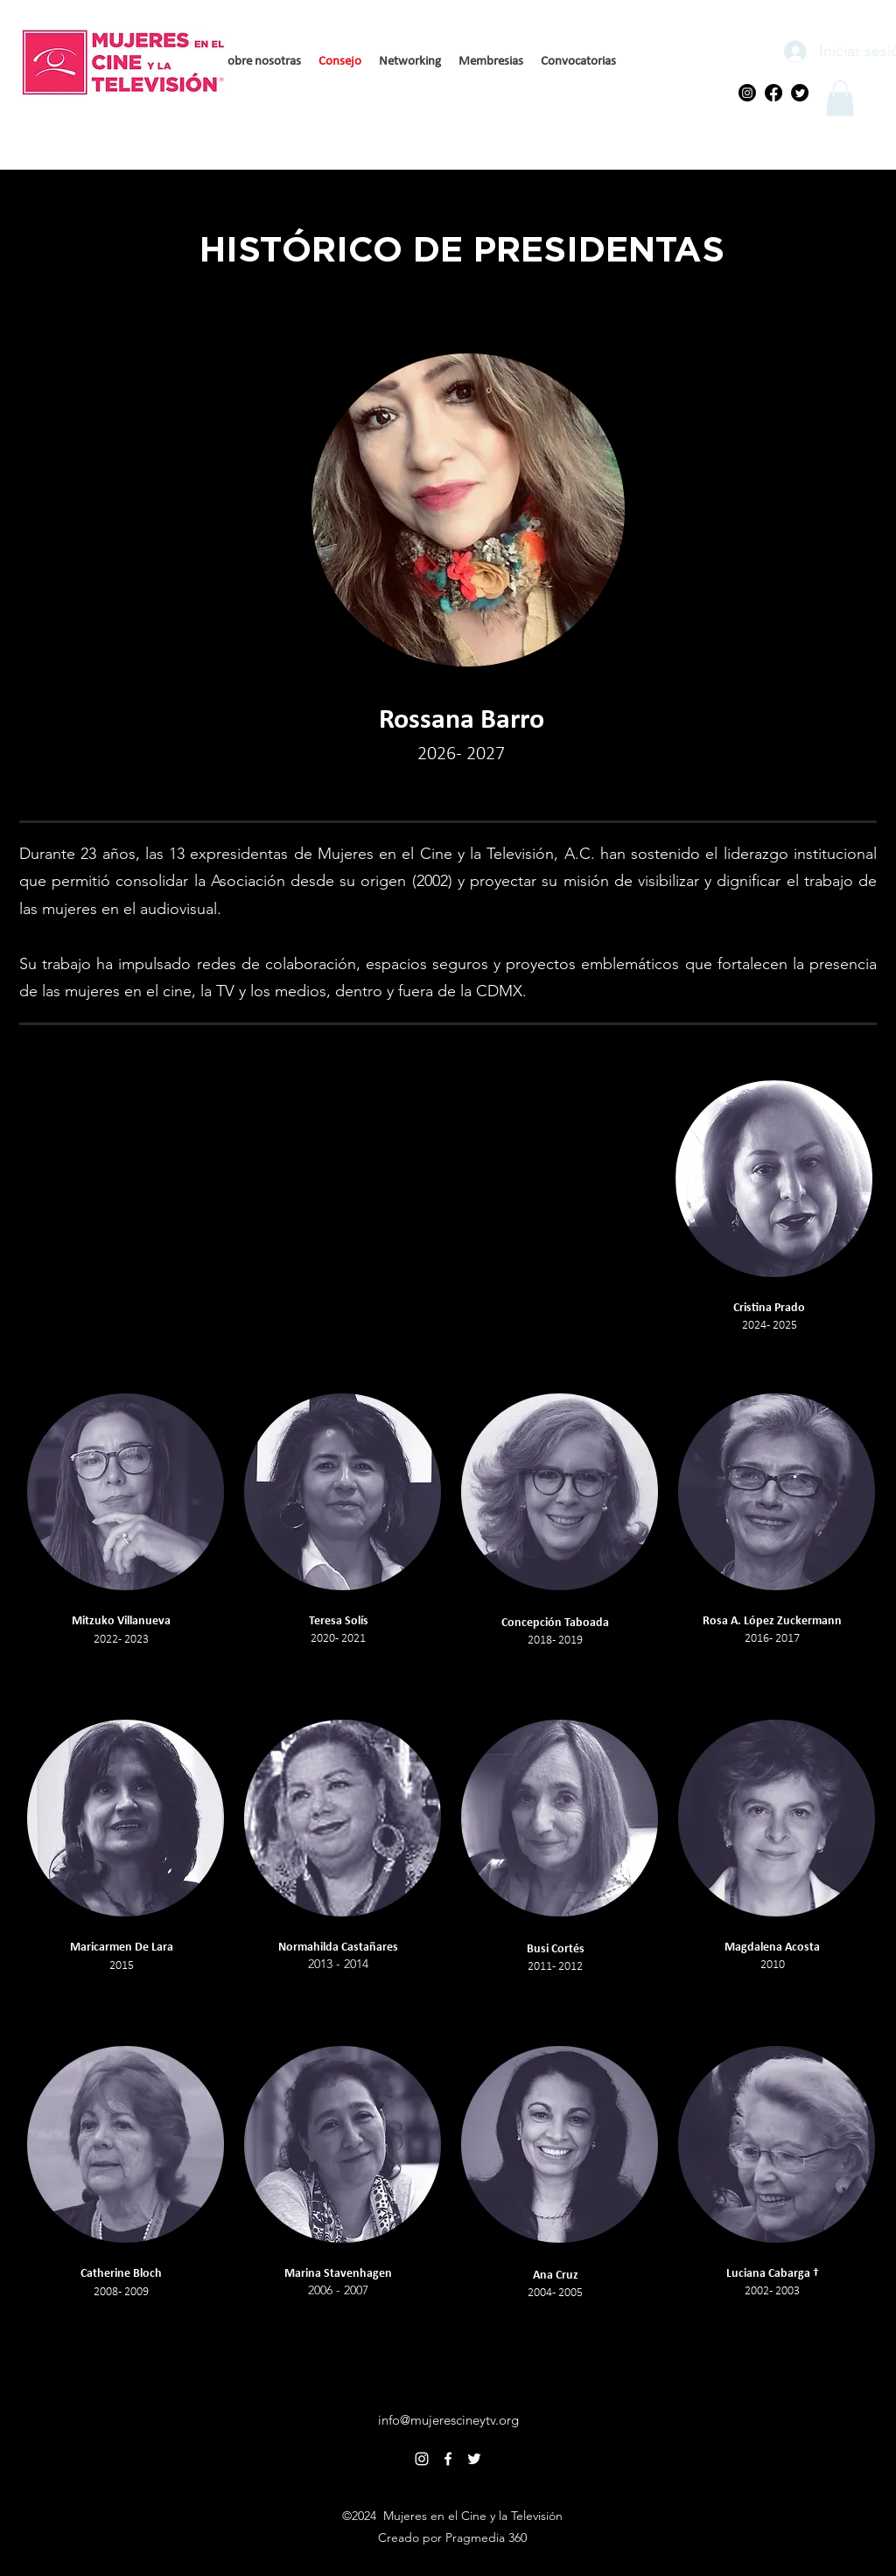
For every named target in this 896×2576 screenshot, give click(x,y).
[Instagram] (747, 92)
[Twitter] (799, 92)
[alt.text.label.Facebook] (448, 2459)
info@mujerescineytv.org (448, 2420)
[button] (840, 98)
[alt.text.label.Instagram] (421, 2459)
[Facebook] (773, 92)
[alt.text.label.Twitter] (474, 2459)
